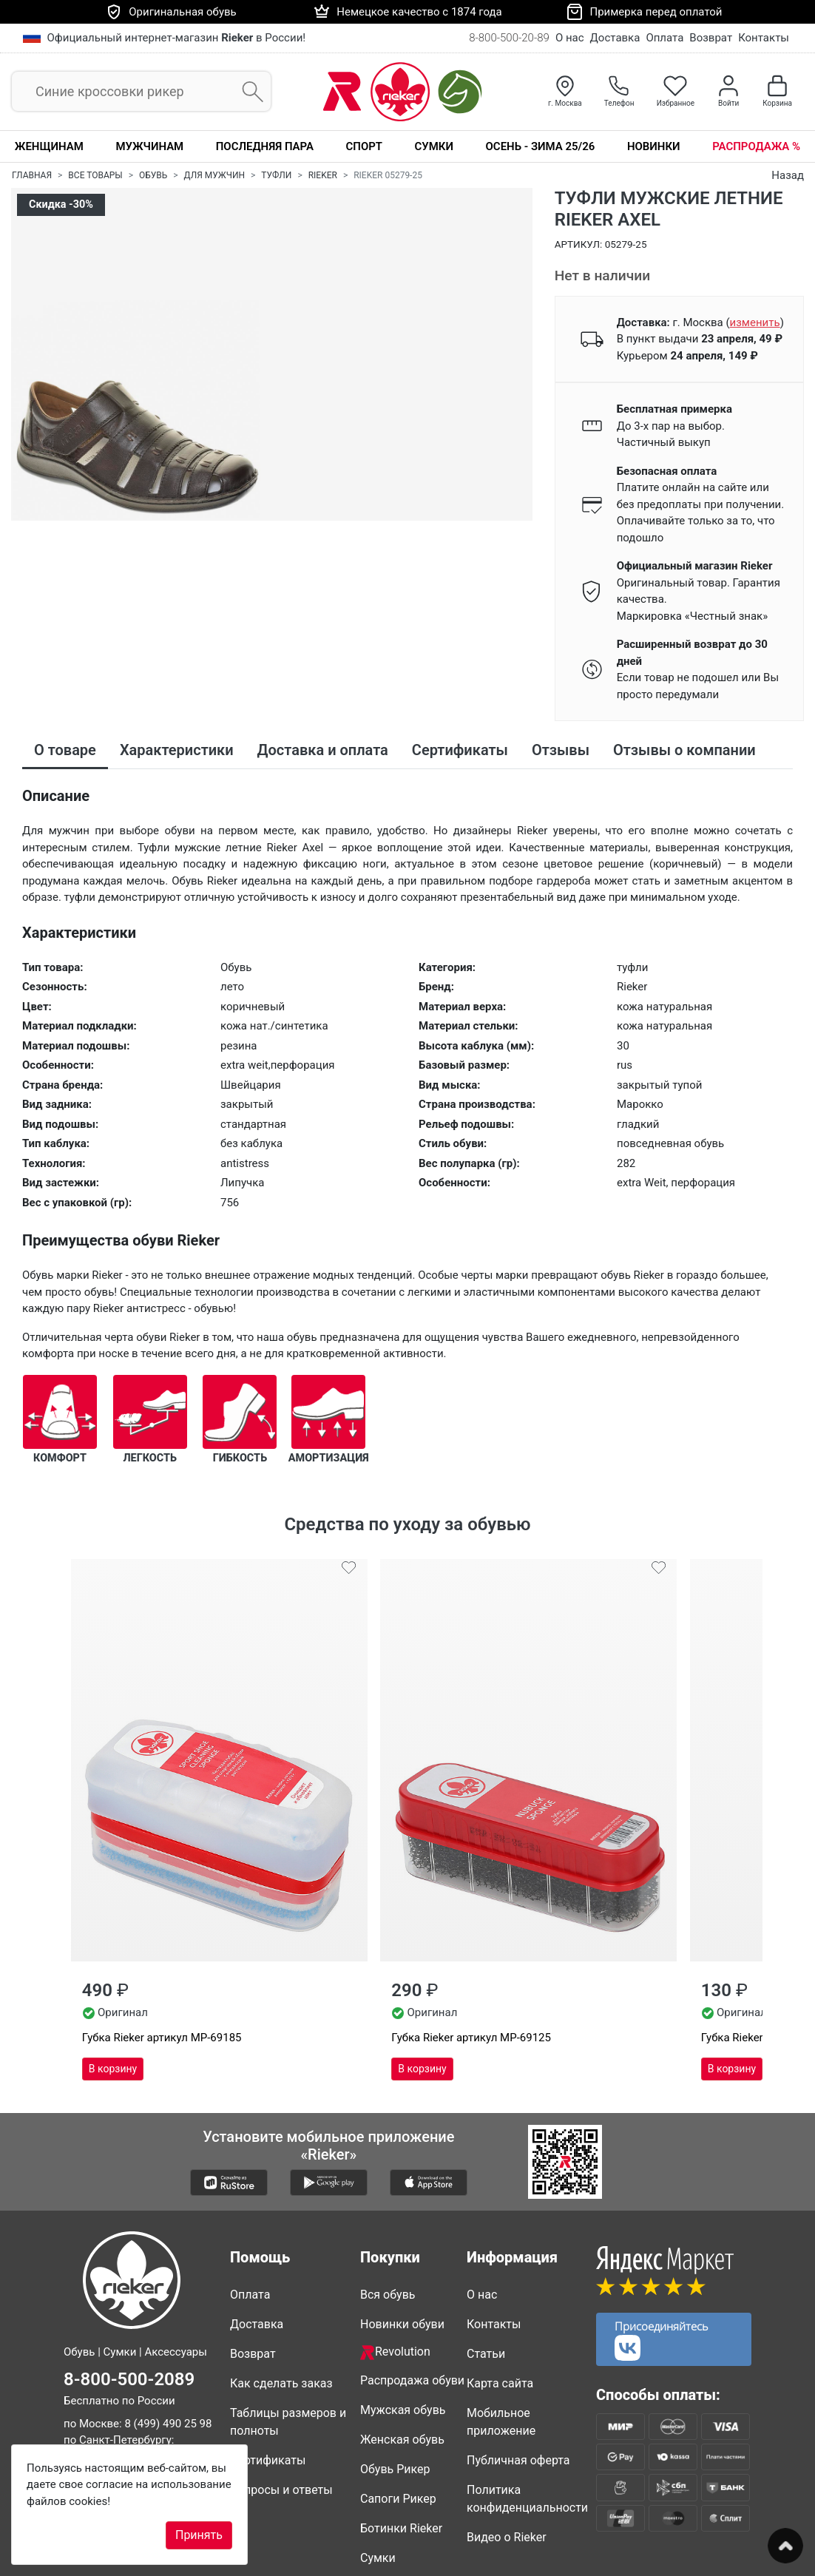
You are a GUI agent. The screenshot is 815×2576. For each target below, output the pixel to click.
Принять (199, 2535)
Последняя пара (265, 146)
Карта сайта (500, 2275)
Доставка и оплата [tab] (322, 750)
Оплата (664, 37)
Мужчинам (149, 146)
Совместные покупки (395, 2488)
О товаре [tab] (65, 750)
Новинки (653, 146)
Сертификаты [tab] (460, 750)
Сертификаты (267, 2352)
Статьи (486, 2246)
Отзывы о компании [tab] (684, 750)
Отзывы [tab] (560, 750)
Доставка (615, 37)
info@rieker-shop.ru (150, 2421)
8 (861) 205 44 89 (107, 2398)
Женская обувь (402, 2332)
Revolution (395, 2244)
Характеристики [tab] (177, 750)
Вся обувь (387, 2187)
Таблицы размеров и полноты (288, 2314)
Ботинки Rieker (401, 2420)
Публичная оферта (518, 2352)
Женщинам (49, 146)
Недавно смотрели (413, 2527)
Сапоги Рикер (398, 2391)
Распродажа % (756, 146)
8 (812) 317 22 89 (107, 2349)
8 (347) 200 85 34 (148, 2365)
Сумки (434, 146)
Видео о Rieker (507, 2429)
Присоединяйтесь (662, 2232)
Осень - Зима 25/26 (540, 146)
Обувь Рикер (395, 2361)
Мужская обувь (403, 2302)
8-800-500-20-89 (509, 37)
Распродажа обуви (412, 2272)
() (754, 322)
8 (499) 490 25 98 (168, 2315)
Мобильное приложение (501, 2314)
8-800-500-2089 (129, 2271)
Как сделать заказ (281, 2275)
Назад (787, 175)
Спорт (364, 146)
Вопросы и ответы (281, 2382)
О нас (569, 37)
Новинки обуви (402, 2216)
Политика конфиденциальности (526, 2391)
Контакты (763, 37)
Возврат (710, 37)
